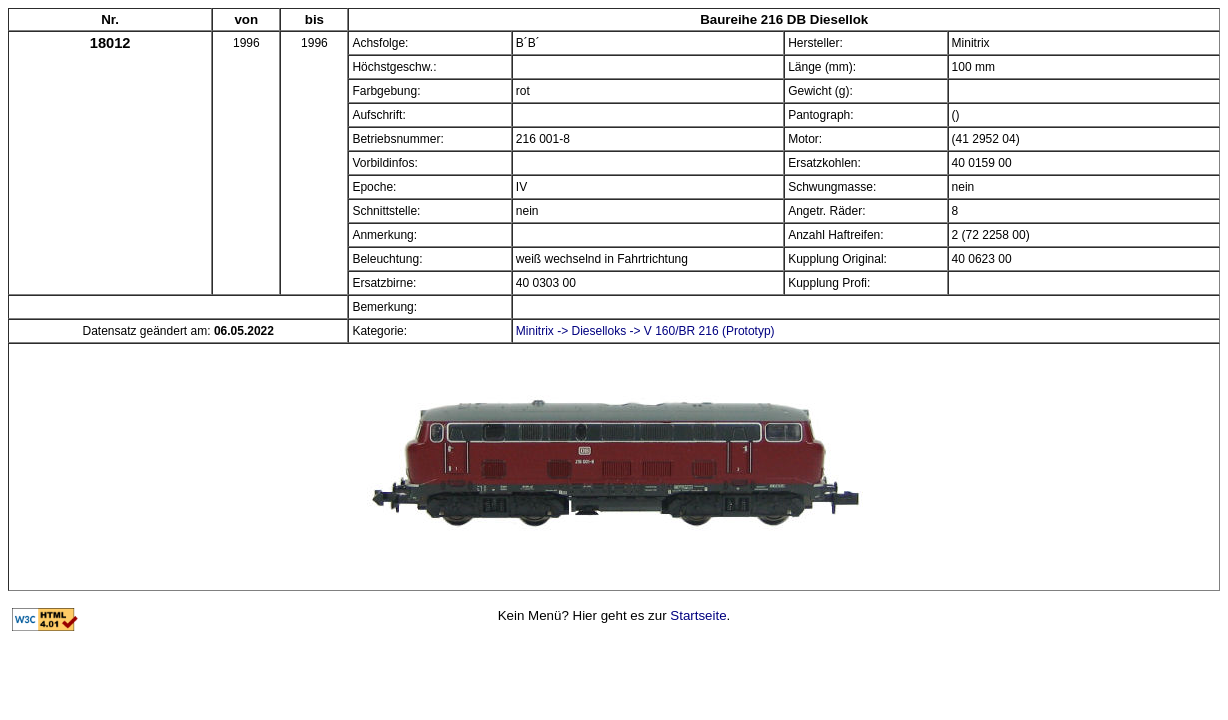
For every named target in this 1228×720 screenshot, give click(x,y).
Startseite (698, 615)
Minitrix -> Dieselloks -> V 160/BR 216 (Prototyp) (645, 331)
